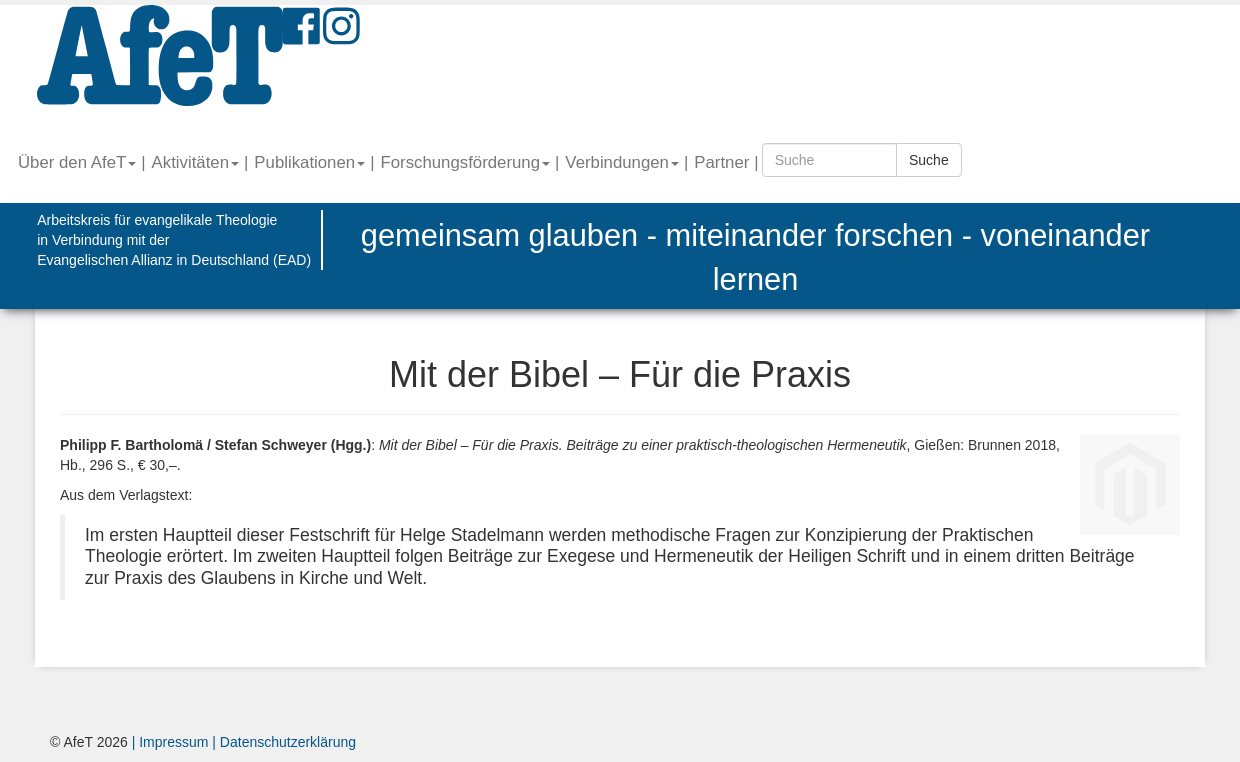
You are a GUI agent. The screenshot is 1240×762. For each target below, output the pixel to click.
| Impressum (170, 742)
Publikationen (309, 162)
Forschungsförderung (465, 162)
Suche (929, 160)
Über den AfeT (77, 162)
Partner (721, 162)
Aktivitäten (195, 162)
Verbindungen (622, 162)
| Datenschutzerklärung (282, 742)
